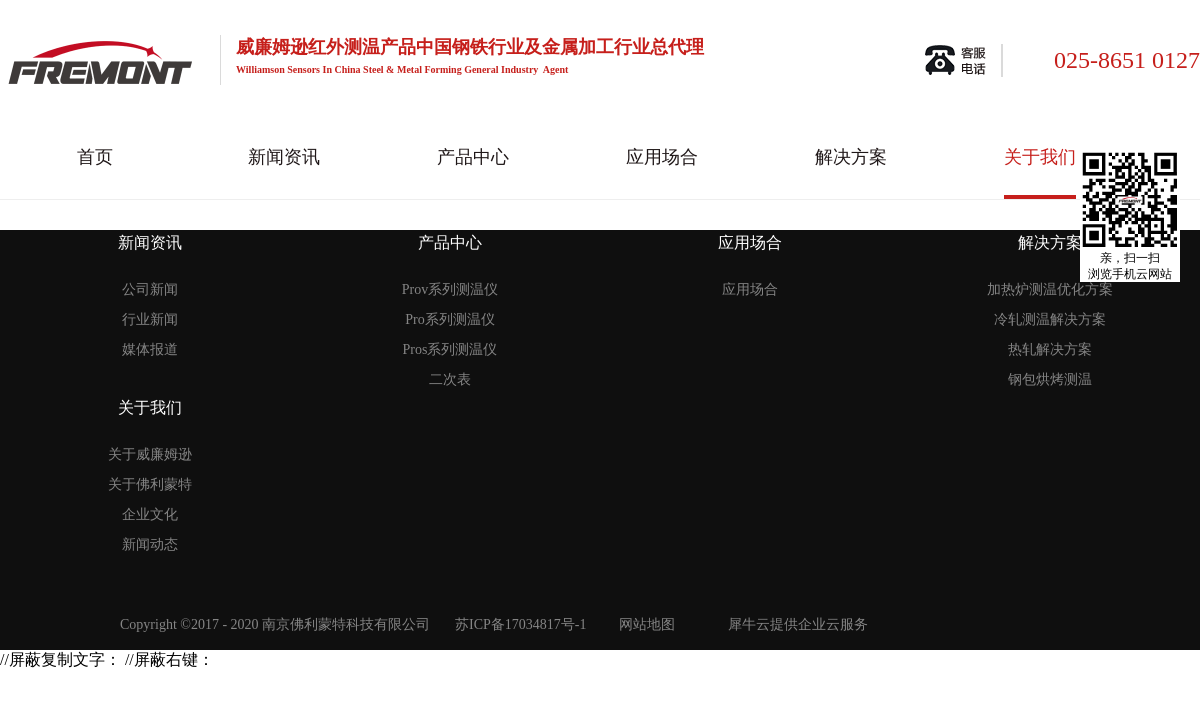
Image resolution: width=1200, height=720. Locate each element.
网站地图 (643, 624)
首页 (95, 157)
